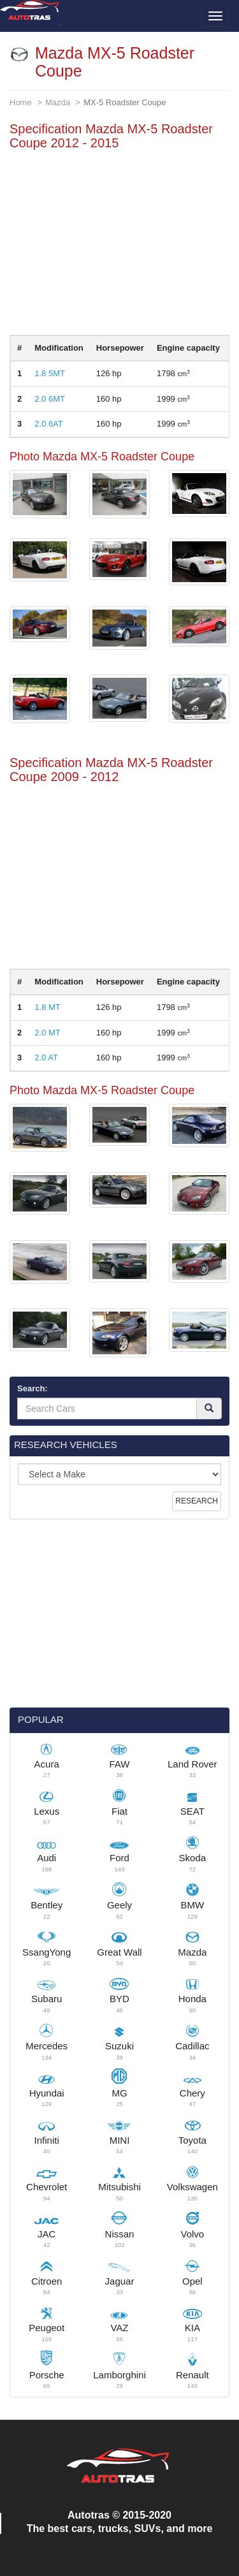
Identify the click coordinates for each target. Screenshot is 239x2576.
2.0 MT (47, 1032)
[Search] (209, 1408)
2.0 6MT (49, 399)
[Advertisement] (119, 245)
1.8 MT (47, 1007)
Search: (32, 1388)
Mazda (57, 102)
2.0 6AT (48, 423)
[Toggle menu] (215, 16)
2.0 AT (46, 1057)
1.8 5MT (49, 373)
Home (21, 102)
